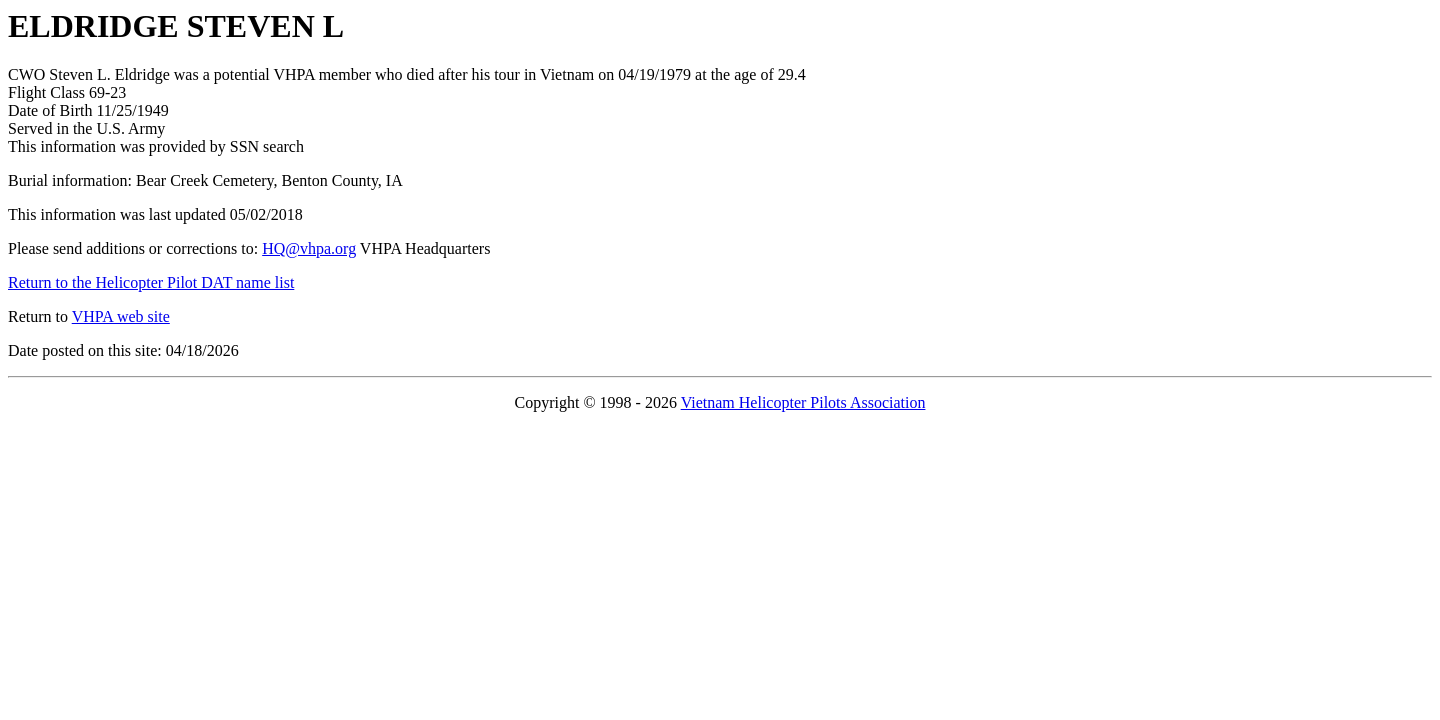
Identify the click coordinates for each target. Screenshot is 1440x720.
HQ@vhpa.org (309, 248)
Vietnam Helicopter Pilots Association (803, 402)
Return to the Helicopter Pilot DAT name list (151, 282)
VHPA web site (121, 316)
